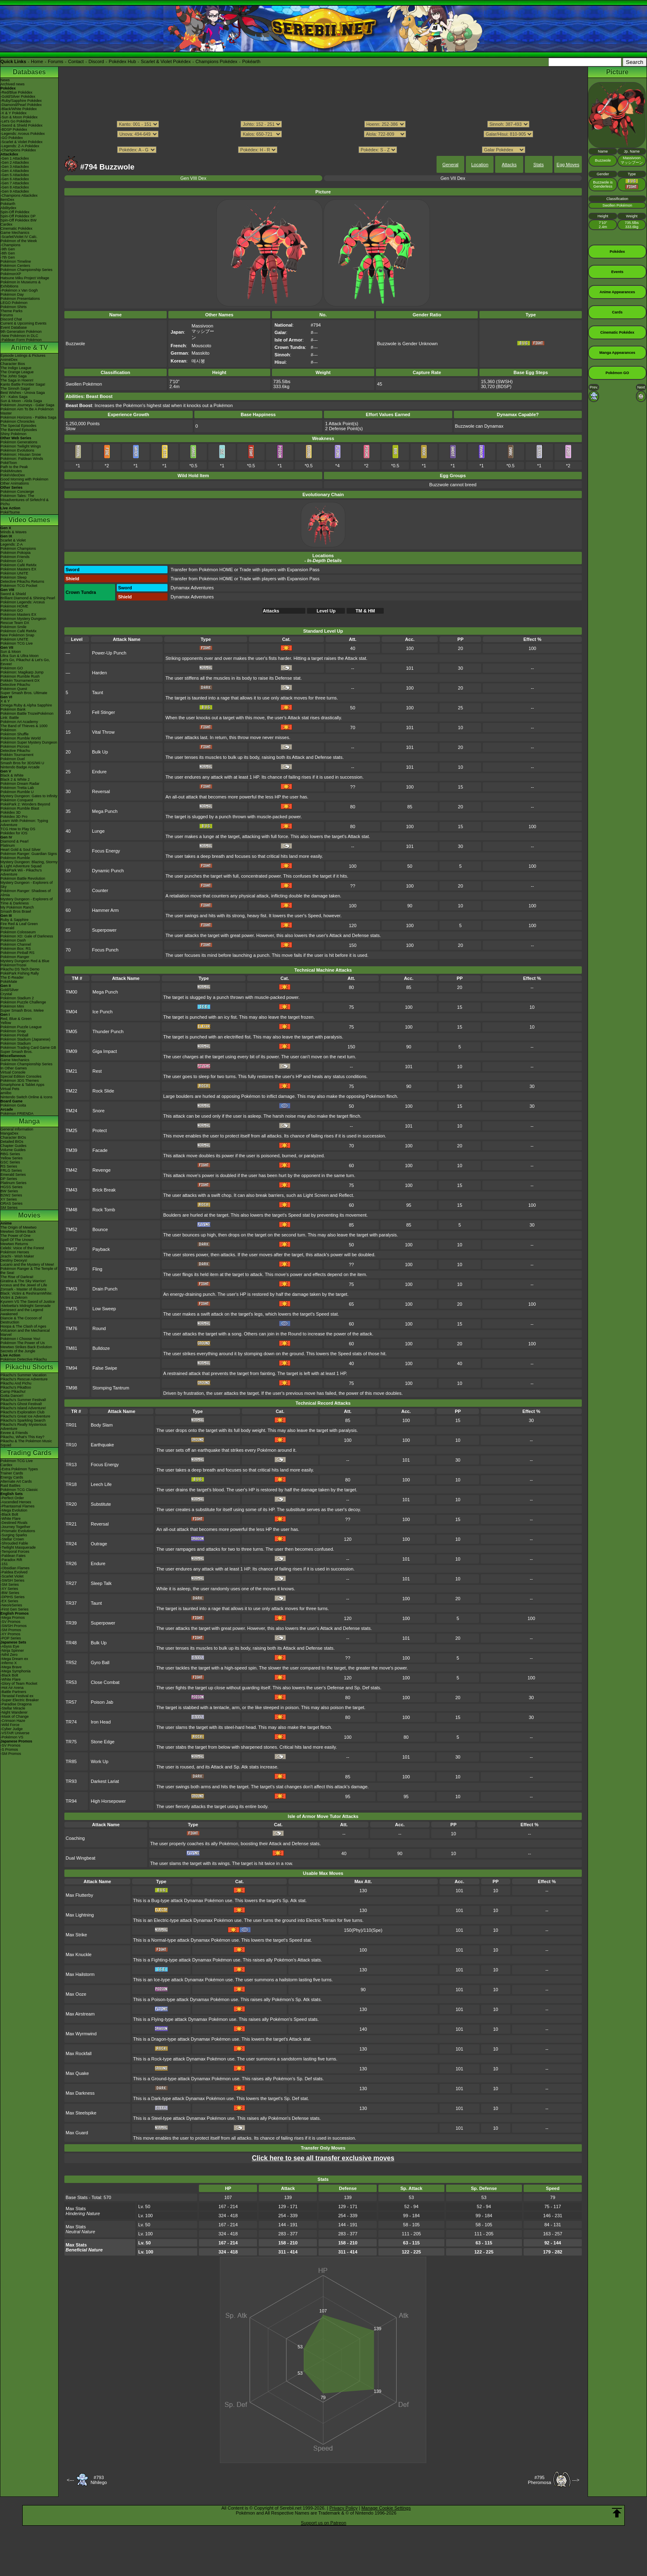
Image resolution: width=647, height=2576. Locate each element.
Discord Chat (11, 319)
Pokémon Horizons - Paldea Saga (28, 417)
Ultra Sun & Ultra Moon (19, 656)
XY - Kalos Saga (14, 397)
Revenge (101, 1170)
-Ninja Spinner (12, 1650)
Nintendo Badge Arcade (20, 767)
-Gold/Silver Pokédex (17, 96)
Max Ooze (76, 1994)
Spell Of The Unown (16, 1240)
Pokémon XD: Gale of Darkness (26, 936)
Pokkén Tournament (16, 755)
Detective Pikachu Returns (22, 581)
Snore (98, 1110)
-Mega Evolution (13, 1510)
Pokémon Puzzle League (21, 1027)
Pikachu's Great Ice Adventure (25, 1416)
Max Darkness (80, 2093)
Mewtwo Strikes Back (18, 1231)
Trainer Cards (11, 1473)
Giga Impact (104, 1051)
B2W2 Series (11, 1195)
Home (37, 61)
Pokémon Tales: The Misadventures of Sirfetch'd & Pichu (24, 500)
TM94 (71, 1368)
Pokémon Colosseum (18, 932)
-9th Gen (7, 249)
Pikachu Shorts (29, 1366)
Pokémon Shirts (13, 307)
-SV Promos (10, 1622)
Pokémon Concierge (17, 492)
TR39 (71, 1622)
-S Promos (9, 1749)
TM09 (71, 1051)
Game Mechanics (14, 233)
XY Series (8, 1199)
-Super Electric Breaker (19, 1700)
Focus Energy (106, 850)
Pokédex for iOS (14, 833)
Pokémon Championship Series (26, 270)
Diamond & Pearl (14, 841)
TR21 (71, 1523)
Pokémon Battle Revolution (22, 878)
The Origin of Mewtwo (18, 1227)
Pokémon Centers (15, 266)
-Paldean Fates (13, 1556)
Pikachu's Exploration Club (22, 1412)
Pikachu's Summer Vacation (23, 1375)
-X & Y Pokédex (13, 113)
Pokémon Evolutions (17, 450)
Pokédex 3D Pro (14, 817)
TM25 (71, 1130)
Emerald (7, 928)
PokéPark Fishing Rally (19, 973)
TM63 (71, 1288)
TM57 (71, 1249)
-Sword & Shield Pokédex (21, 125)
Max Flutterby (79, 1895)
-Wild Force (9, 1725)
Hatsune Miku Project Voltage (24, 278)
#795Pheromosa (539, 2480)
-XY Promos (10, 1634)
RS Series (8, 1166)
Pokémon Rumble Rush (20, 676)
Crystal (6, 994)
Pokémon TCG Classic (19, 1490)
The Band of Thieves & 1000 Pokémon (23, 728)
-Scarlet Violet (12, 1576)
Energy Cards (11, 1477)
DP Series (8, 1179)
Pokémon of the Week (18, 241)
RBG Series (10, 1154)
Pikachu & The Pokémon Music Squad (26, 1443)
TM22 (71, 1090)
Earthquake (102, 1444)
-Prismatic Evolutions (17, 1531)
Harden (99, 672)
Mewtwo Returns (14, 1244)
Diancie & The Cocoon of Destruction (21, 1320)
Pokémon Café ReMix (18, 565)
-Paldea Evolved (14, 1572)
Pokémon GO (11, 561)
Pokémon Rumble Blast (19, 808)
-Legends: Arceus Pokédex (22, 134)
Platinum (7, 845)
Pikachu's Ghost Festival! (21, 1404)
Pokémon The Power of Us (22, 1343)
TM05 (71, 1031)
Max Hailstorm (80, 1974)
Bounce (100, 1229)
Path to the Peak (14, 467)
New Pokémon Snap (17, 635)
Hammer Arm (105, 910)
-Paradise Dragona (16, 1704)
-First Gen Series (14, 1609)
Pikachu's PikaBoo (15, 1387)
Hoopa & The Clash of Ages (23, 1326)
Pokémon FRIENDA (16, 1113)
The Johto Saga (13, 376)
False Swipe (104, 1368)
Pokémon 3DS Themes (19, 1080)
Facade (100, 1150)
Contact (76, 61)
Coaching (75, 1838)
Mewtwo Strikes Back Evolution (26, 1347)
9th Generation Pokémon (21, 332)
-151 (4, 1564)
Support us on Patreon (323, 2522)
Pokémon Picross (14, 746)
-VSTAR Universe (14, 1733)
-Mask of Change (14, 1716)
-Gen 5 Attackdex (14, 175)
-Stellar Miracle (12, 1708)
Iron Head (101, 1721)
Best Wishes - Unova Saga (22, 393)
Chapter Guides (13, 1146)
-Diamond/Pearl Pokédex (21, 105)
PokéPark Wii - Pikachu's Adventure (21, 872)
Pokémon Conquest (16, 800)
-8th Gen (7, 253)
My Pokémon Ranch (17, 907)
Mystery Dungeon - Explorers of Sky (26, 885)
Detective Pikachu (15, 685)
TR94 (71, 1801)
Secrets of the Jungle (17, 1351)
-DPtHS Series (12, 1597)
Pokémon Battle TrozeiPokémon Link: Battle (27, 715)
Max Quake (77, 2073)
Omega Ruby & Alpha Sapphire (26, 705)
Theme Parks (11, 311)
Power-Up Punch (109, 652)
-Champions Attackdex (19, 195)
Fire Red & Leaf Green (19, 924)
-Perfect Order (12, 1498)
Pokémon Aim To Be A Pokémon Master (27, 411)
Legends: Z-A (11, 544)
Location (480, 164)
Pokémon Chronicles (17, 421)
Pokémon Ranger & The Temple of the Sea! (28, 1271)
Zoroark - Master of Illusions (23, 1289)
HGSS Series (11, 1187)
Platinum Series (13, 1183)
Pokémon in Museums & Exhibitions (20, 284)
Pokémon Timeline (15, 261)
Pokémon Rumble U (17, 792)
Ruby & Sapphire (14, 920)
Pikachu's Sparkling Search (22, 1420)
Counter (100, 890)
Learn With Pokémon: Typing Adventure (24, 823)
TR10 (71, 1444)
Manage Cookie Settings (386, 2507)
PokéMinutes (11, 471)
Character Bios (12, 364)
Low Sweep (104, 1308)
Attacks (509, 164)
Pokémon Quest (13, 689)
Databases (29, 71)
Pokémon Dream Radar (20, 784)
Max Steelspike (81, 2112)
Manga (29, 1121)
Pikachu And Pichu (15, 1383)
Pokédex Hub (122, 61)
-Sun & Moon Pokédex (19, 117)
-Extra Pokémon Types (19, 1469)
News (5, 80)
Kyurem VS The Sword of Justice (27, 1302)
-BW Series (9, 1593)
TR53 (71, 1682)
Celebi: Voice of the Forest (22, 1248)
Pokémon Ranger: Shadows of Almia (25, 893)
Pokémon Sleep (13, 577)
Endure (99, 771)
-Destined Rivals (14, 1523)
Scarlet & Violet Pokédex (166, 61)
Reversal (101, 791)
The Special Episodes (18, 426)
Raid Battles (10, 1485)
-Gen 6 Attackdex (14, 179)
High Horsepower (108, 1801)
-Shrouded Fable (14, 1543)
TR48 (71, 1642)
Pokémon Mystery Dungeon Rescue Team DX (23, 621)
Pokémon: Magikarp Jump (22, 672)
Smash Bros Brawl (15, 911)
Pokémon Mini (12, 1006)
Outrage (99, 1543)
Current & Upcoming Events (23, 323)
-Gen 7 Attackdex (14, 183)
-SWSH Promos (13, 1626)
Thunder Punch (107, 1031)
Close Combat (105, 1682)
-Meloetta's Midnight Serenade (25, 1306)
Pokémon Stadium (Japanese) (25, 1039)
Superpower (104, 930)
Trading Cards (29, 1452)
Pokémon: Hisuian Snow (20, 454)
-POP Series (10, 1638)
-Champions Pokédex (18, 150)
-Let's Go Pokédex (15, 121)
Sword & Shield (13, 594)
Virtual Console (13, 1072)
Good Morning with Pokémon (24, 479)
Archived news (12, 84)
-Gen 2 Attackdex (14, 162)
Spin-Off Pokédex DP (17, 216)
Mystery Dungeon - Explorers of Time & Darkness (26, 901)
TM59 (71, 1269)
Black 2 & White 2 (15, 779)
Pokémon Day (12, 294)
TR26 (71, 1563)
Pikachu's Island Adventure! (23, 1408)
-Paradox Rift (11, 1560)
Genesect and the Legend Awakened (21, 1312)
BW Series (9, 1191)
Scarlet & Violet (13, 540)
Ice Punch (102, 1011)
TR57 (71, 1702)
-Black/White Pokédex (18, 109)
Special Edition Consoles (21, 1076)
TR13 (71, 1464)
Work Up (100, 1761)
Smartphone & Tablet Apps (22, 1085)
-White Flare (10, 1518)
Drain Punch (105, 1288)
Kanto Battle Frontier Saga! (22, 384)
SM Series (9, 1208)
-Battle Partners (13, 1692)
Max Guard (77, 2132)
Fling (97, 1269)
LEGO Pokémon (14, 303)
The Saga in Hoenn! (16, 380)
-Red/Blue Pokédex (16, 92)
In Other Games (13, 1068)
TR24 (71, 1543)
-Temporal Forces (14, 1551)
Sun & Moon (10, 652)
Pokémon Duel (12, 759)
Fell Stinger (103, 712)
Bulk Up (100, 751)
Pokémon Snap (13, 1031)
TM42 (71, 1170)
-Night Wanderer (14, 1712)
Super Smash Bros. (16, 1052)
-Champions (10, 245)
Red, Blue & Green (16, 1019)
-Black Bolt (9, 1514)
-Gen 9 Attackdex (14, 191)
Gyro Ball (100, 1662)
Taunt (97, 692)
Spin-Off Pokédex (14, 212)
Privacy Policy (343, 2507)
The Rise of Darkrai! (16, 1277)
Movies (29, 1215)
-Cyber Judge (11, 1729)
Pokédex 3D (10, 812)
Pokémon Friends (15, 557)
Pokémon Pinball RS (17, 953)
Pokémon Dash (13, 940)
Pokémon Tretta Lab (17, 788)
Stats (539, 164)
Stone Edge (103, 1741)
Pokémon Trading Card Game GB (28, 1047)
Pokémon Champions (18, 548)
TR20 (71, 1504)
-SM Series (9, 1584)
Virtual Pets (9, 1089)
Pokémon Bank (13, 709)
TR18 (71, 1484)
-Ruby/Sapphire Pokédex (21, 101)
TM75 (71, 1308)
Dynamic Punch (108, 870)
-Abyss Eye (9, 1646)
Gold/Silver (9, 990)
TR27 (71, 1583)
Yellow (5, 1023)
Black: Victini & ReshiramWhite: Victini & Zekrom (26, 1295)
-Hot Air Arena (12, 1688)
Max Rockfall (79, 2053)
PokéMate (8, 982)
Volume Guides (13, 1150)
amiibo (6, 1093)
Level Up (325, 610)
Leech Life (101, 1484)
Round (99, 1328)
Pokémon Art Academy (19, 722)
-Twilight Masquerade (18, 1547)
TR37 (71, 1603)
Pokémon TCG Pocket (18, 586)
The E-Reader (12, 977)
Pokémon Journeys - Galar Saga (27, 405)
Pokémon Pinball (14, 1035)
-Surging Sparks (13, 1535)
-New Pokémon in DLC (19, 336)
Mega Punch (105, 811)
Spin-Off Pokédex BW (18, 220)
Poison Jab (102, 1702)
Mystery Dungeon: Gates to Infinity (28, 796)
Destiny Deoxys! (13, 1260)
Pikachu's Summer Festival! (23, 1400)
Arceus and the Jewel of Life (23, 1285)
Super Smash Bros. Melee (22, 1010)
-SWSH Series (12, 1580)
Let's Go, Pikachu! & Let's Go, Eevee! (25, 662)
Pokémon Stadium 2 (17, 998)
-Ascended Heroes (15, 1502)
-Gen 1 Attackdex (14, 158)
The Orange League (17, 372)
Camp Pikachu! (13, 1391)
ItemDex (7, 200)
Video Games (29, 519)
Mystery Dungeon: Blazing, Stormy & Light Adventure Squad (29, 864)
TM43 (71, 1189)
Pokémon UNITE (14, 573)
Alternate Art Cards (16, 1481)
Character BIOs (13, 1137)
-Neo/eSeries (11, 1605)
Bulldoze (101, 1348)
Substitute (101, 1504)
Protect (99, 1130)
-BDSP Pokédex (13, 129)
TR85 (71, 1761)
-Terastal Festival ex (16, 1696)
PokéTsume (10, 512)
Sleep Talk (101, 1583)
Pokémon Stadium (15, 1043)
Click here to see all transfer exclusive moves (323, 2158)
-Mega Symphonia (15, 1671)
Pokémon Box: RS (15, 949)
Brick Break (104, 1189)
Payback (101, 1249)
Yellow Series (11, 1158)
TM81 (71, 1348)
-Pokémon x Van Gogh (19, 290)
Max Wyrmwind (81, 2033)
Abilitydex (8, 208)
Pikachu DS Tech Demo (20, 969)
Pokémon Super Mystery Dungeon (28, 742)
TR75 (71, 1741)
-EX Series (9, 1601)
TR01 (71, 1424)
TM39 (71, 1150)
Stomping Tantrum (110, 1387)
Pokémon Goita (13, 1105)
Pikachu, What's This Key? (22, 1437)
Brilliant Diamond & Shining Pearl (27, 598)
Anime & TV (29, 347)
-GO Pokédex (11, 138)
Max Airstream (80, 2013)
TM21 (71, 1071)
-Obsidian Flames (15, 1568)
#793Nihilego (98, 2480)
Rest (97, 1071)
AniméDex (9, 360)
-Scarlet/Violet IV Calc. (19, 237)
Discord (96, 61)
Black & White (12, 775)
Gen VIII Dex (193, 178)
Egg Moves (568, 164)
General (450, 164)
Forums (55, 61)
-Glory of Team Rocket (18, 1683)
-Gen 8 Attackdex (14, 187)
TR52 (71, 1662)
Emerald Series (13, 1175)
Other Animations (14, 483)
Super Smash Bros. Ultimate (23, 693)
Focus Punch (105, 949)
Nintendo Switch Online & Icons (26, 1097)
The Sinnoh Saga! (15, 388)
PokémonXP (10, 274)
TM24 (71, 1110)
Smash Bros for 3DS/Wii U (22, 763)
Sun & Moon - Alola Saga (21, 401)
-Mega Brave (11, 1667)
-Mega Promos (12, 1617)
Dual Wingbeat (80, 1857)
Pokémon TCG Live (16, 643)
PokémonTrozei (13, 965)
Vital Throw (103, 732)
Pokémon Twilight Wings (20, 446)
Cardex (6, 224)
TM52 (71, 1229)
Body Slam (102, 1424)
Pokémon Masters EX (18, 569)
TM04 (71, 1011)
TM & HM (365, 610)
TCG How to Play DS (17, 829)
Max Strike (76, 1934)
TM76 (71, 1328)
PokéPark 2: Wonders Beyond (25, 804)
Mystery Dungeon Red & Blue (25, 961)
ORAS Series (11, 1203)
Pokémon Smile (13, 627)
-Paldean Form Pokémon (21, 340)
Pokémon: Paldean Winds (21, 459)
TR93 (71, 1781)
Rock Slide (103, 1090)
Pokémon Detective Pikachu (23, 1359)
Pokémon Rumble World (20, 738)
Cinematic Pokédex (16, 228)
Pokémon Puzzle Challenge (23, 1002)
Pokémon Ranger (14, 957)
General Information (16, 1129)
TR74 (71, 1721)
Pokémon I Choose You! (20, 1339)
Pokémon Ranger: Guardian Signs (28, 854)
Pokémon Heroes (14, 1252)
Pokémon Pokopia (15, 553)
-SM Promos (10, 1630)
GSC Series (10, 1162)
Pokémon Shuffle (14, 734)
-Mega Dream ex (14, 1659)
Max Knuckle (79, 1954)
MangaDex (9, 1133)
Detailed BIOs (12, 1142)
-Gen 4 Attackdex (14, 171)
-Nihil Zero (9, 1655)
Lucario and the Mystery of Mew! (27, 1264)
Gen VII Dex (453, 178)
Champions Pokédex (217, 61)
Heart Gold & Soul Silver (20, 850)
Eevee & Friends (14, 1433)
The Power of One (15, 1236)
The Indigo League (15, 368)
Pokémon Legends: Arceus (22, 602)
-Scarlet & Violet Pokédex (21, 142)
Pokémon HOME (14, 606)
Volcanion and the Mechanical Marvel (25, 1332)
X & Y (5, 701)
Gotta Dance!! (12, 1396)
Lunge (98, 831)
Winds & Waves (13, 532)
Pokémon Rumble (15, 858)
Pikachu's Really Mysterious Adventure (23, 1426)
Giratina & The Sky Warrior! (23, 1281)
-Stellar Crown (12, 1539)
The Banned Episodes (18, 430)
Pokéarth (251, 61)
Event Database (13, 327)
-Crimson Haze (12, 1721)
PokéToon (8, 463)
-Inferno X (8, 1663)
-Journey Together (15, 1527)
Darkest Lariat (105, 1781)
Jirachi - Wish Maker (17, 1256)
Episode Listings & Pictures (22, 355)
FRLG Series (11, 1170)
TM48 (71, 1209)
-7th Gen (7, 257)
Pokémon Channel (15, 944)
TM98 (71, 1387)
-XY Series (9, 1589)
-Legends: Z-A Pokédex (19, 146)
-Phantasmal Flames (17, 1506)
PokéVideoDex (12, 475)
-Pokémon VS (12, 1737)
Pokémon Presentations (20, 299)
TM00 (71, 991)
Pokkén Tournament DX (20, 680)
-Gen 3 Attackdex (14, 167)
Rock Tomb (103, 1209)
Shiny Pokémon (13, 434)
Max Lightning (80, 1914)
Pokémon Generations (19, 442)
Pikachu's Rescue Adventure (23, 1379)
